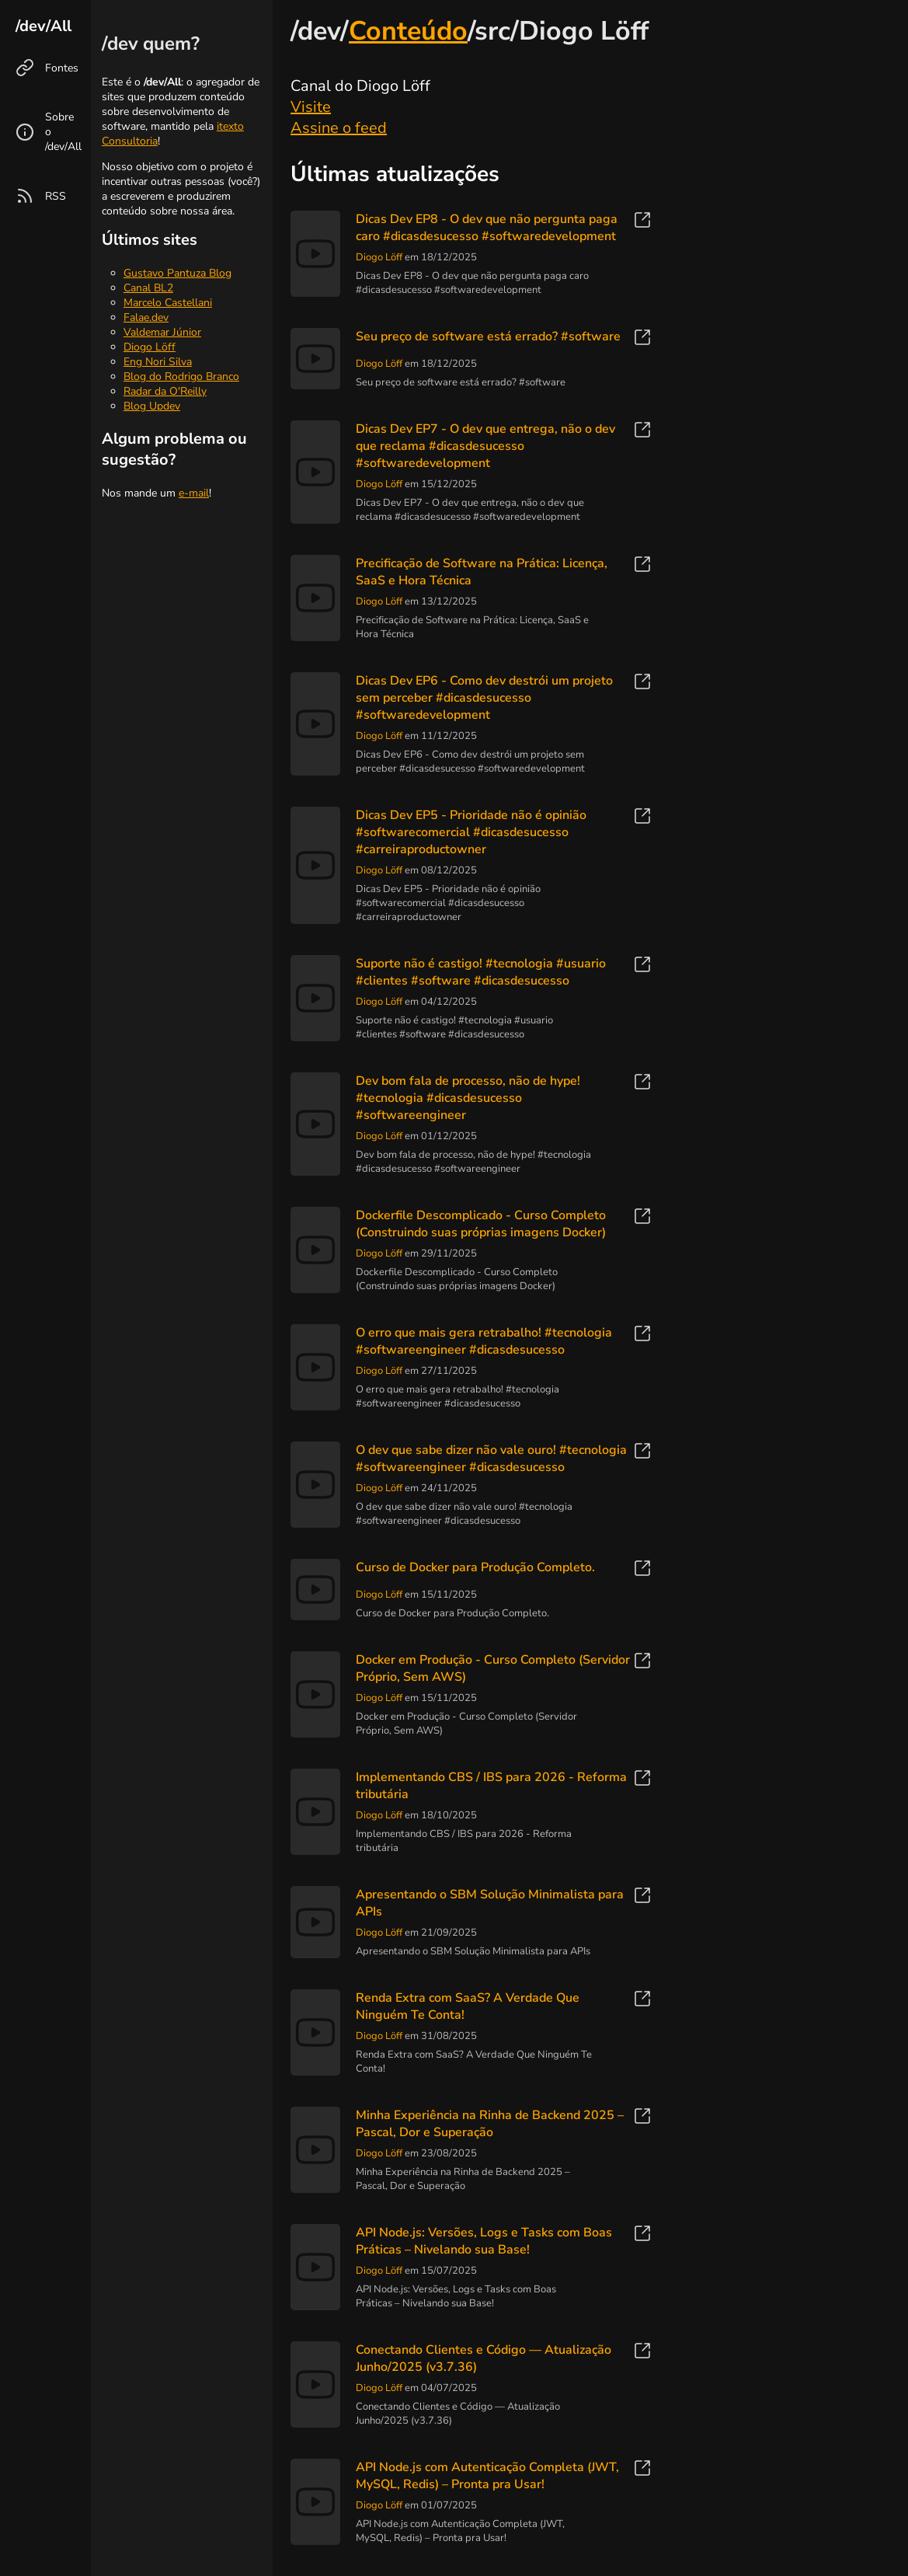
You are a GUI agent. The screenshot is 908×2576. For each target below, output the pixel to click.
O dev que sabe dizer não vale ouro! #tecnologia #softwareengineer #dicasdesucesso (491, 1458)
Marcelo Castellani (168, 302)
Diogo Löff (150, 347)
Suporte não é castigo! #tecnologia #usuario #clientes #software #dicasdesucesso (481, 972)
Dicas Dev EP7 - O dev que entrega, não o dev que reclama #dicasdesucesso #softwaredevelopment (485, 446)
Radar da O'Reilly (165, 391)
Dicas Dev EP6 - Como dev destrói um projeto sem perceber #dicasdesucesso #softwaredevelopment (484, 697)
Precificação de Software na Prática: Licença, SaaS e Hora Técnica (481, 572)
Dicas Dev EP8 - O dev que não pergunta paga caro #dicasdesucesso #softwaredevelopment (487, 228)
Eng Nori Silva (158, 361)
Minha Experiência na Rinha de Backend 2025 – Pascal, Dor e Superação (490, 2124)
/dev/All (43, 26)
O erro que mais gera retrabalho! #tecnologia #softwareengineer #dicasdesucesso (484, 1341)
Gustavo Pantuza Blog (177, 273)
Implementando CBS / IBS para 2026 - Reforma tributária (491, 1786)
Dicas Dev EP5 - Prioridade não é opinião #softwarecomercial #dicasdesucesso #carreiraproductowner (471, 832)
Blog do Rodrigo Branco (181, 376)
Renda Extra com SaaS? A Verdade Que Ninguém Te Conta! (467, 2006)
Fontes (61, 68)
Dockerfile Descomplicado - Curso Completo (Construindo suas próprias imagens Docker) (481, 1224)
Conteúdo (408, 31)
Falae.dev (146, 317)
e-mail (194, 493)
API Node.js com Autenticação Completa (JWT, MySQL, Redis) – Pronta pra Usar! (487, 2476)
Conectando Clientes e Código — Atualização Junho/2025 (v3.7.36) (483, 2358)
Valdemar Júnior (162, 332)
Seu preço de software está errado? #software (488, 336)
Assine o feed (338, 127)
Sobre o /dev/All (63, 132)
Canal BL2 (148, 288)
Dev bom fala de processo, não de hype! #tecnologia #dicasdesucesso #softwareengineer (468, 1098)
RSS (55, 196)
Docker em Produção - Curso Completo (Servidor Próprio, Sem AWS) (493, 1668)
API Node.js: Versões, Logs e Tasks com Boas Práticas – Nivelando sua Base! (484, 2241)
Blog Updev (152, 406)
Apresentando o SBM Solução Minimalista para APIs (490, 1903)
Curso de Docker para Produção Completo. (475, 1567)
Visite (310, 106)
